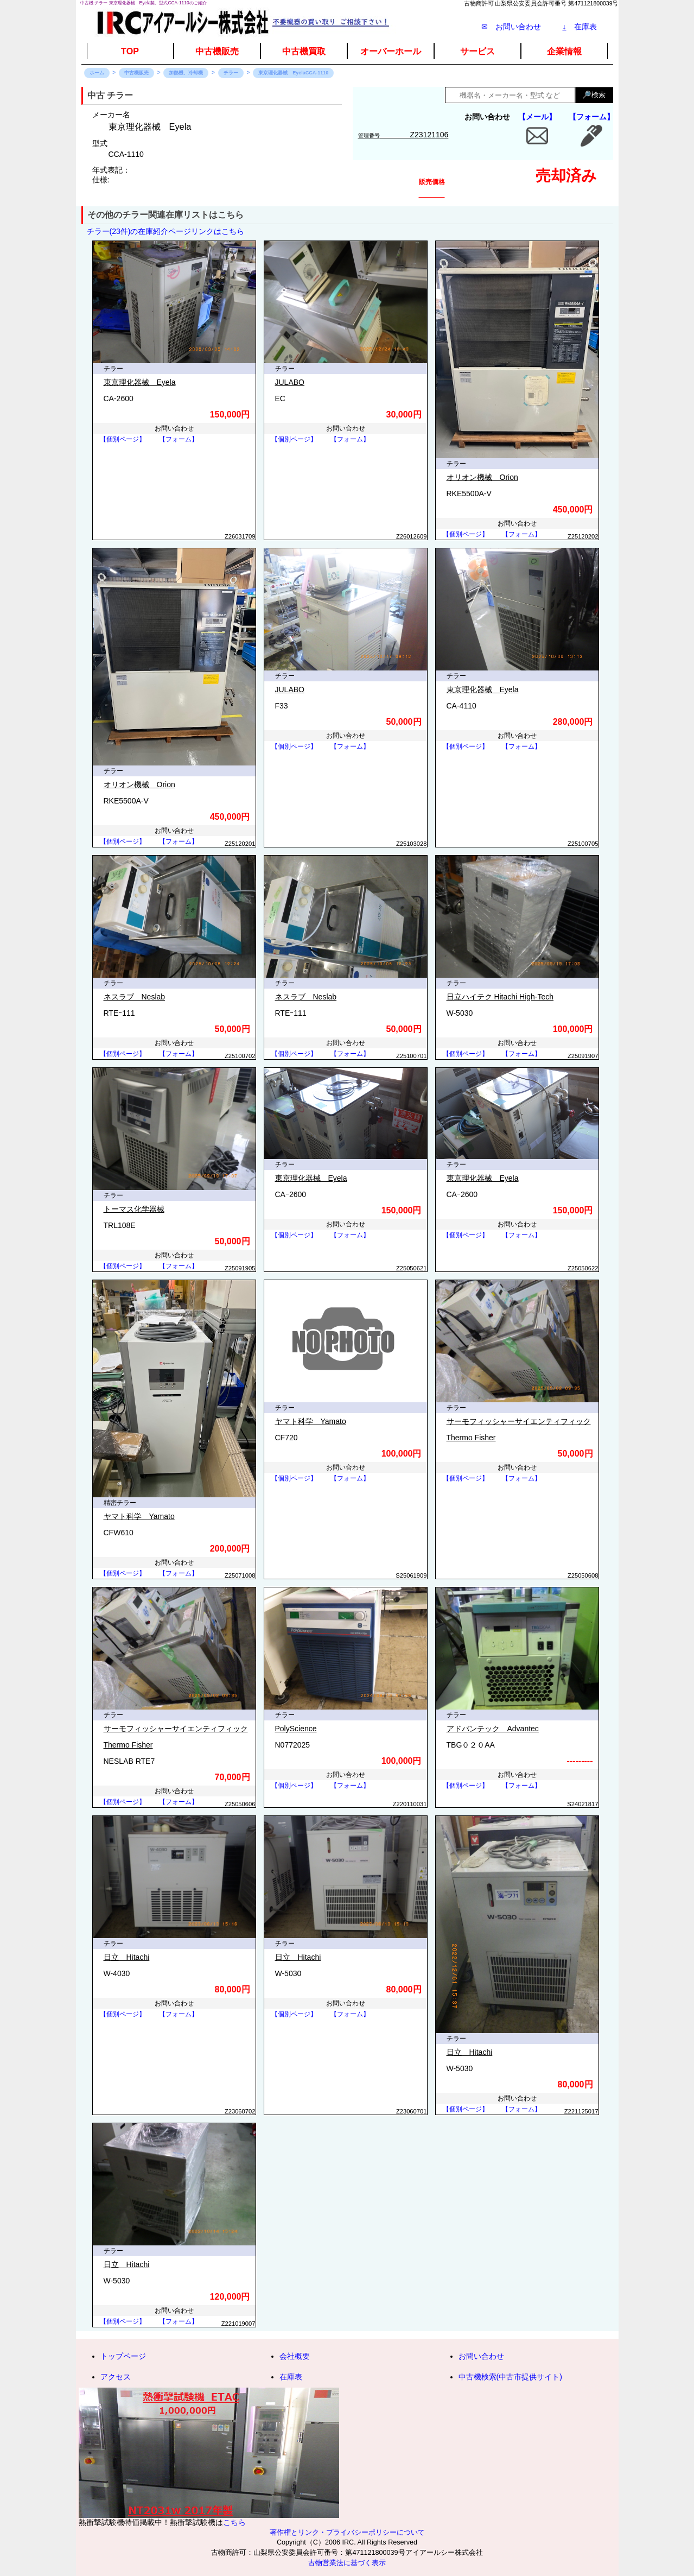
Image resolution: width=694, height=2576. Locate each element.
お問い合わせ (481, 2356)
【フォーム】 (591, 116)
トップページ (123, 2356)
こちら (234, 2522)
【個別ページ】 (122, 439)
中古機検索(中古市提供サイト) (510, 2376)
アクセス (115, 2376)
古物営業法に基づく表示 (347, 2563)
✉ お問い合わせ (511, 26)
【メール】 (537, 116)
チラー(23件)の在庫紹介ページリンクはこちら (166, 231)
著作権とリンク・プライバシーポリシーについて (347, 2532)
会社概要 (294, 2356)
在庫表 (580, 26)
